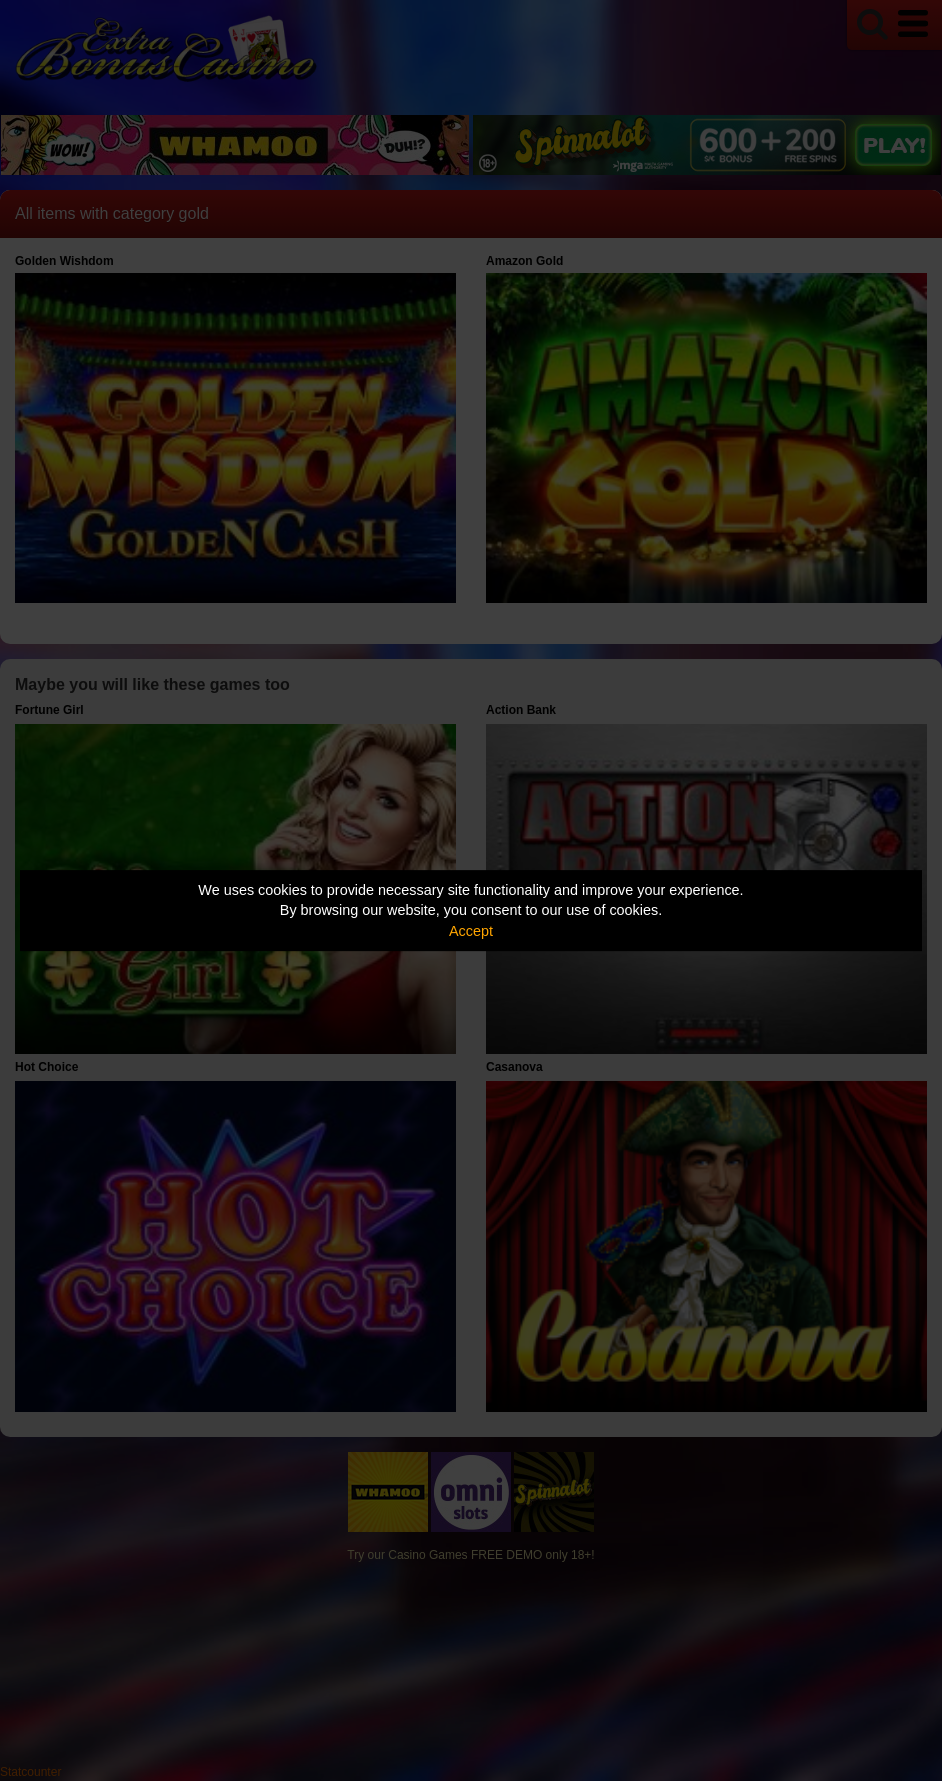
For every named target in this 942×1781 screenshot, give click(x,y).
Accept (471, 931)
